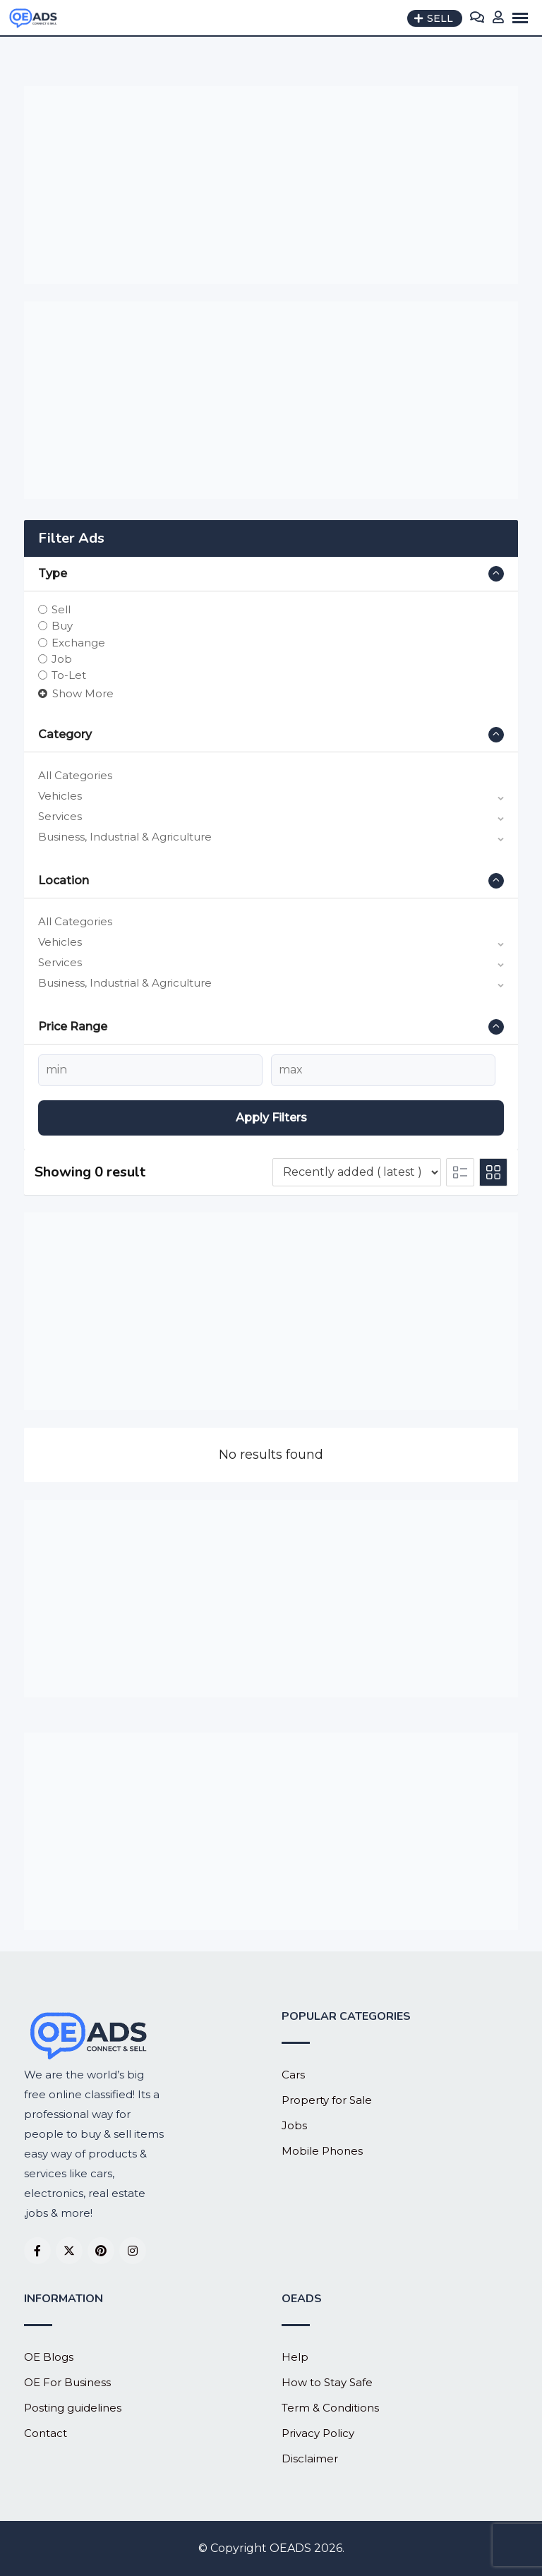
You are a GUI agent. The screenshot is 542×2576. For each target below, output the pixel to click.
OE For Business (67, 2382)
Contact (45, 2433)
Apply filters (271, 1117)
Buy (62, 625)
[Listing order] (356, 1172)
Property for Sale (327, 2100)
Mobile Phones (322, 2150)
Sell (61, 609)
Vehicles (60, 795)
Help (295, 2357)
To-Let (69, 675)
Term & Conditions (330, 2407)
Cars (293, 2074)
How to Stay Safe (327, 2382)
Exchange (78, 642)
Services (60, 816)
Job (62, 659)
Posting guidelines (72, 2407)
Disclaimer (310, 2458)
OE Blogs (48, 2357)
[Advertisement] (271, 185)
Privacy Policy (318, 2433)
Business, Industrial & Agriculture (125, 836)
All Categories (75, 775)
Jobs (294, 2125)
